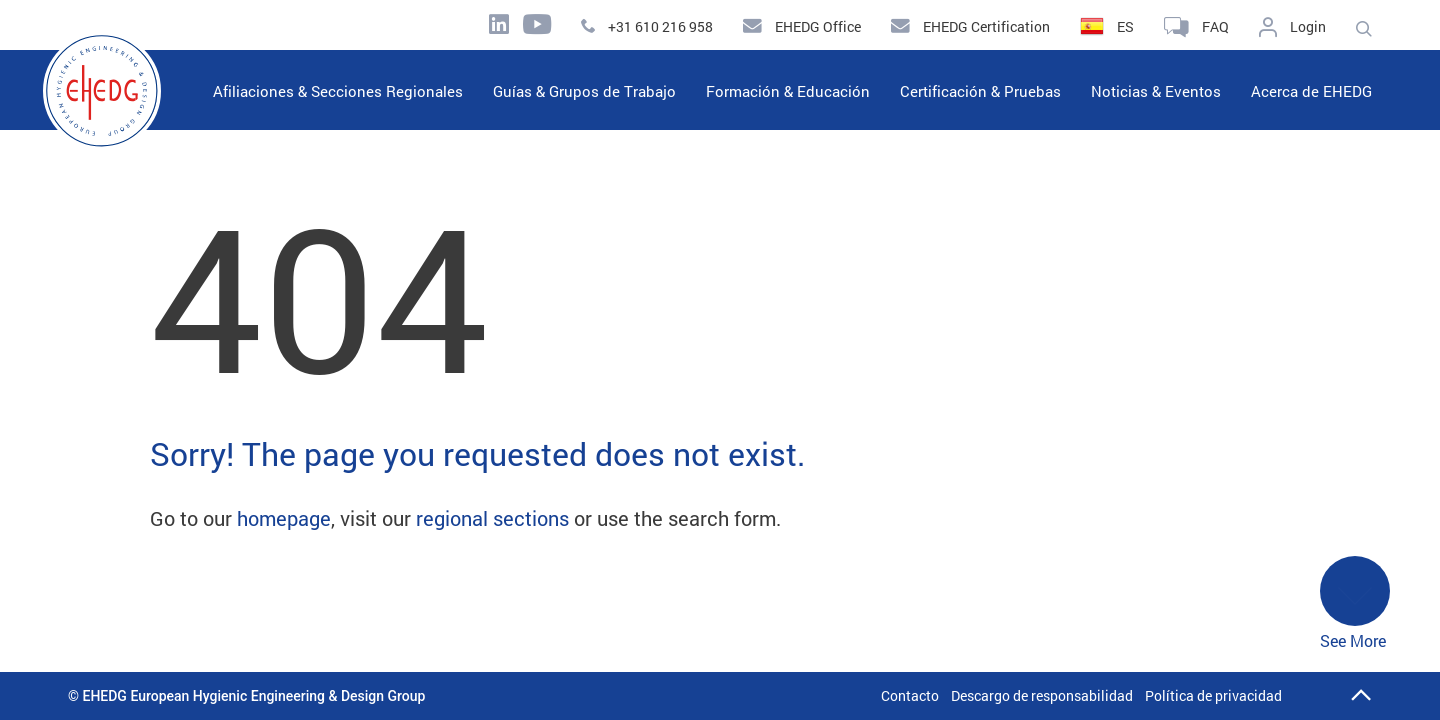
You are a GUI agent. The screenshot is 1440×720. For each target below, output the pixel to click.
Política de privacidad (1213, 695)
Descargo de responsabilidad (1042, 695)
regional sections (492, 518)
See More (1355, 603)
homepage (284, 518)
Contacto (910, 695)
